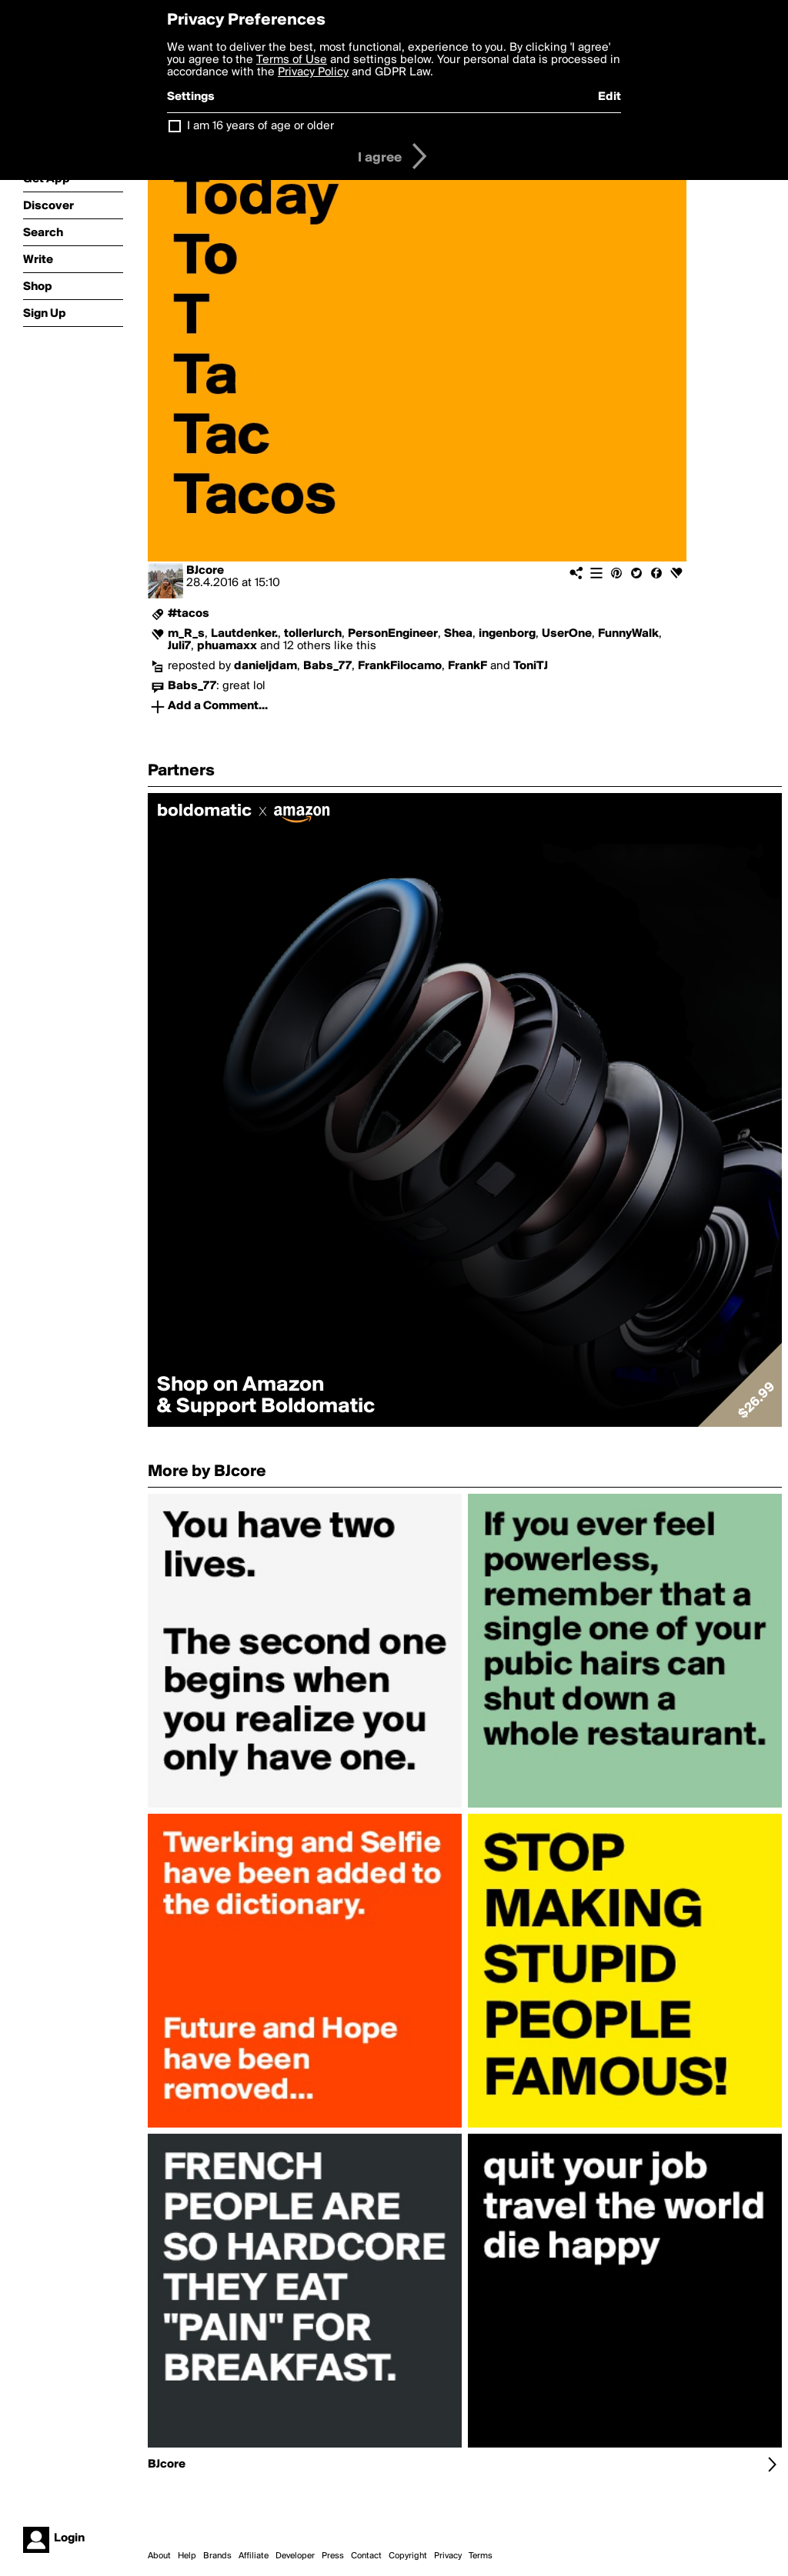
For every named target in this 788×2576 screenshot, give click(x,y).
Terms (480, 2556)
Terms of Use (291, 60)
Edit (609, 97)
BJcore (205, 571)
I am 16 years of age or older (260, 126)
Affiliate (254, 2556)
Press (333, 2556)
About (159, 2556)
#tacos (188, 614)
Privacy (448, 2556)
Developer (295, 2556)
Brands (217, 2556)
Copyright (408, 2556)
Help (187, 2556)
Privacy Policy (313, 72)
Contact (366, 2556)
